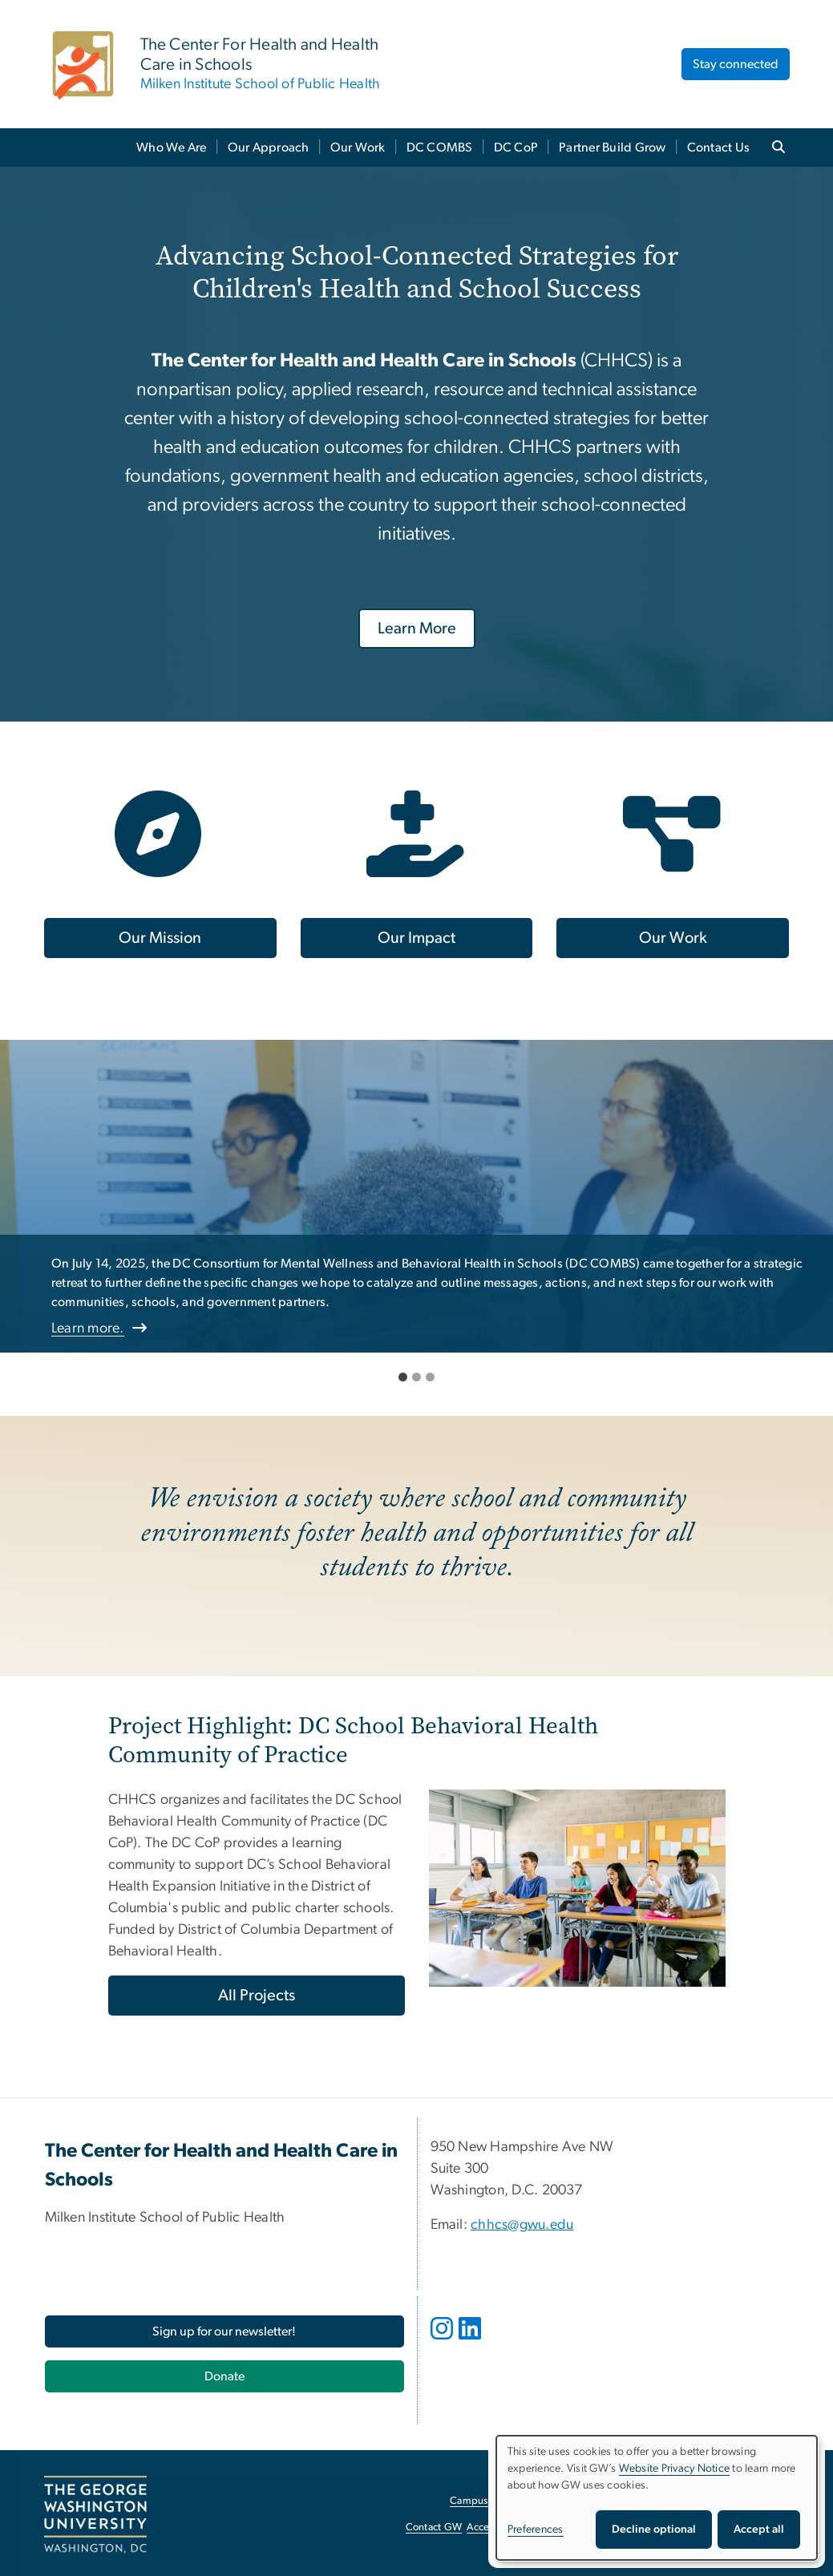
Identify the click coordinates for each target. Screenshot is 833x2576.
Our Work (358, 147)
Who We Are (171, 147)
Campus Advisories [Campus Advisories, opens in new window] (493, 2501)
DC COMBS (439, 147)
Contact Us (718, 147)
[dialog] (656, 2498)
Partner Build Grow (612, 147)
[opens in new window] (443, 2340)
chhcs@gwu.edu (522, 2225)
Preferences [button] (535, 2529)
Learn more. (87, 1328)
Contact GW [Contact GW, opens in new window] (434, 2527)
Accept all (759, 2529)
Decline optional (654, 2529)
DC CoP (516, 147)
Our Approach (268, 147)
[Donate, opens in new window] (224, 2376)
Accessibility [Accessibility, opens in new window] (495, 2527)
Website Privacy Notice (674, 2468)
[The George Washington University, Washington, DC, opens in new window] (95, 2515)
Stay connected (735, 64)
